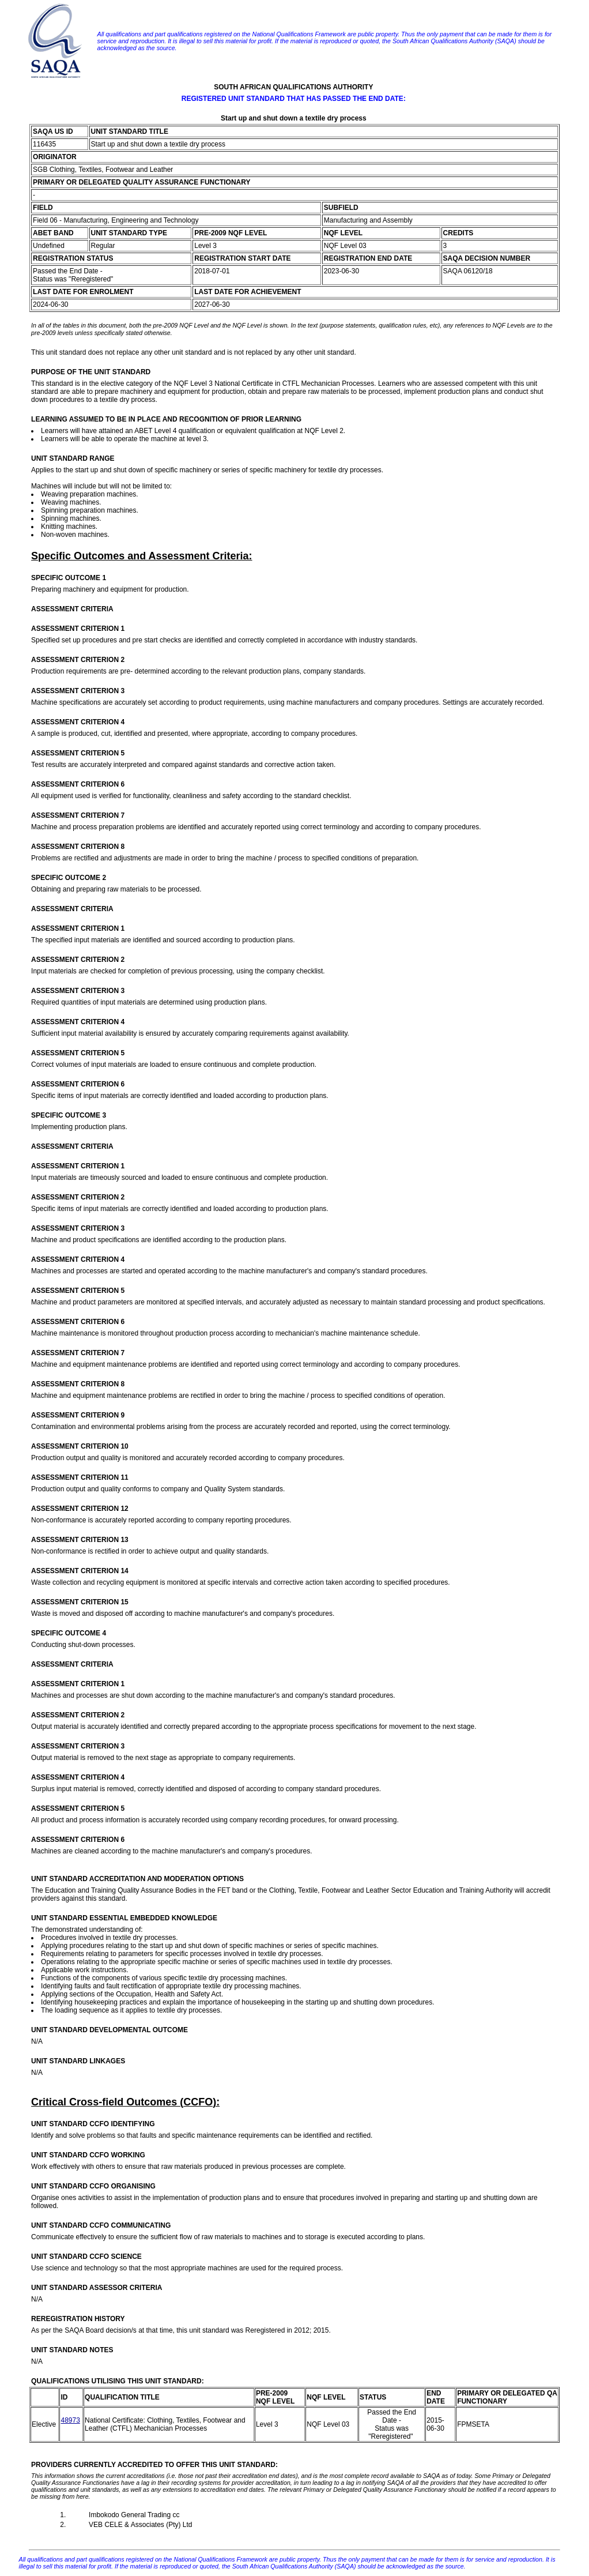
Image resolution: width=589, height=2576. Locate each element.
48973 (70, 2420)
